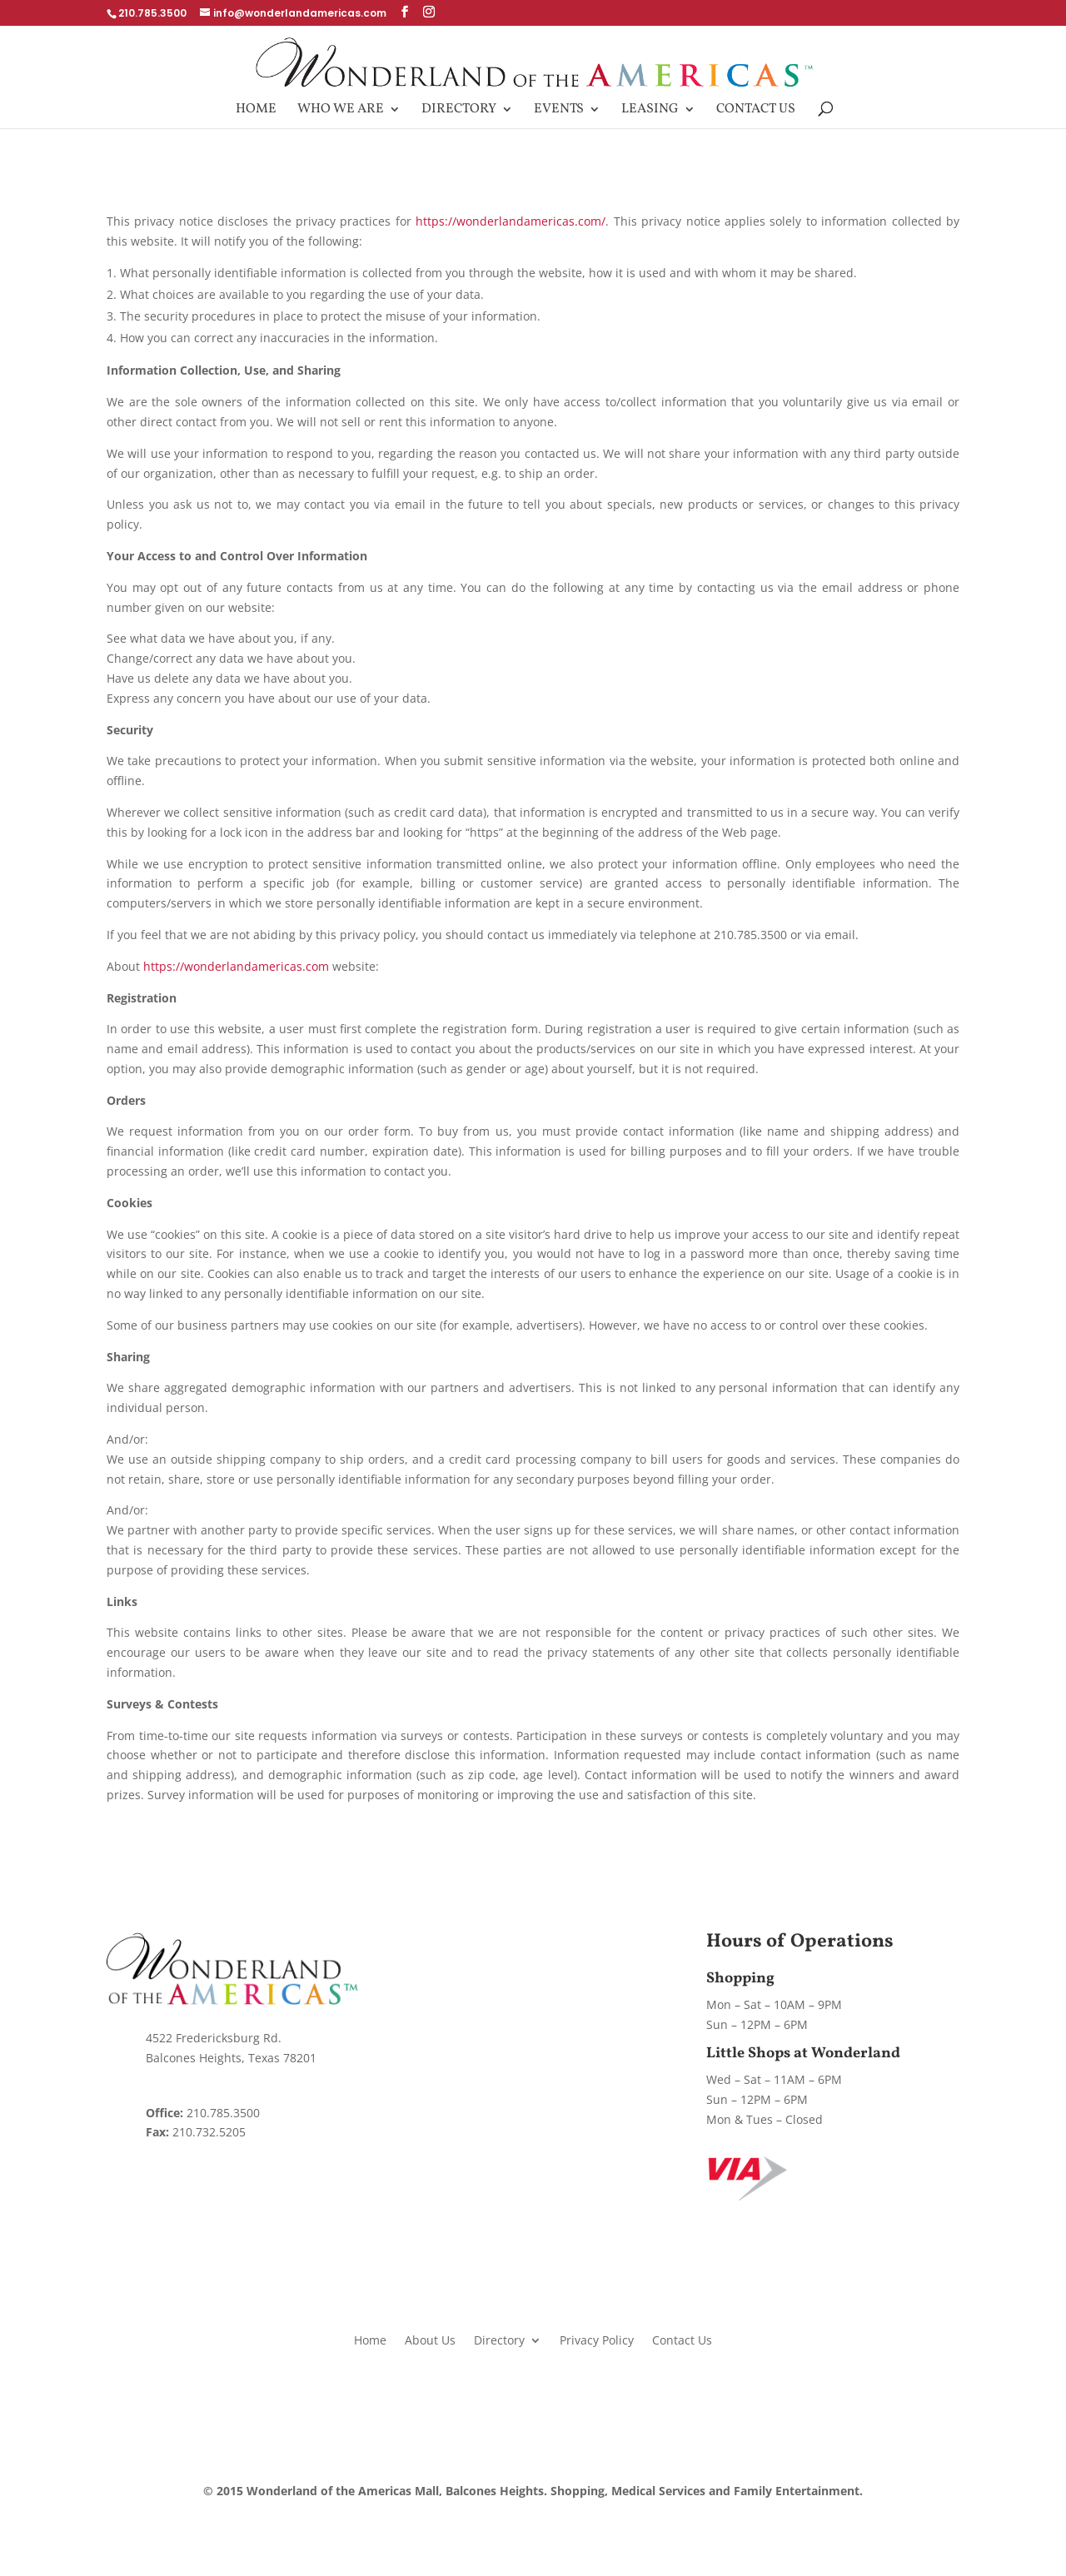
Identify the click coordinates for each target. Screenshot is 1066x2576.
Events (559, 110)
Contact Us (755, 110)
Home (256, 110)
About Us (430, 2339)
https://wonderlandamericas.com (236, 966)
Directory (458, 110)
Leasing (650, 110)
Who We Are (340, 110)
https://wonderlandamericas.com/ (510, 221)
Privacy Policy (597, 2339)
